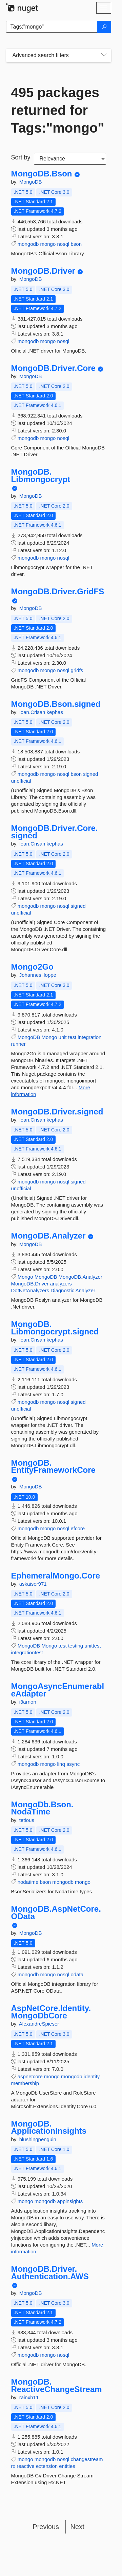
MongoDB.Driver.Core (53, 368)
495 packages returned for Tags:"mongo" (57, 110)
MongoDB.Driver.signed (57, 1111)
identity (92, 2076)
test (72, 1037)
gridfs (76, 670)
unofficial (21, 781)
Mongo (49, 1037)
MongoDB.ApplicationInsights (49, 2127)
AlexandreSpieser (39, 2024)
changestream (86, 2459)
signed (90, 774)
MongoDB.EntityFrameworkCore (53, 1466)
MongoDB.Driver (43, 271)
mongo (48, 244)
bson (76, 244)
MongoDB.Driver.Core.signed (54, 831)
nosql (63, 244)
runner (18, 1044)
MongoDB (30, 182)
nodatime (28, 1882)
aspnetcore (30, 2076)
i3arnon (27, 1702)
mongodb (28, 244)
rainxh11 (29, 2397)
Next (77, 2526)
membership (25, 2083)
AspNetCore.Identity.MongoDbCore (51, 2011)
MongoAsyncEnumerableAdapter (57, 1690)
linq (61, 1764)
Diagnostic (62, 1290)
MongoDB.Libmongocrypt (40, 475)
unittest (92, 1646)
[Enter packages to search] (51, 27)
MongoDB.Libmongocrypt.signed (55, 1327)
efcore (77, 1528)
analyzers (61, 1283)
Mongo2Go (32, 967)
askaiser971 (33, 1584)
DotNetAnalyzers (30, 1290)
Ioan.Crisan (33, 712)
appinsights (70, 2201)
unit (63, 1037)
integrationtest (27, 1652)
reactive (26, 2466)
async (73, 1764)
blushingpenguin (37, 2139)
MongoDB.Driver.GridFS (57, 591)
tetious (26, 1820)
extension (47, 2466)
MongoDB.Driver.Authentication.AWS (50, 2272)
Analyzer (85, 1290)
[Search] (104, 27)
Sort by (20, 157)
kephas (55, 712)
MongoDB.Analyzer (48, 1236)
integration (89, 1037)
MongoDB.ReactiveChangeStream (56, 2385)
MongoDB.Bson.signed (56, 704)
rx (13, 2466)
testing (75, 1646)
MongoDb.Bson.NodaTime (42, 1808)
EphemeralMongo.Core (55, 1576)
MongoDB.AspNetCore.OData (56, 1912)
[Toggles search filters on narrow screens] (103, 55)
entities (67, 2466)
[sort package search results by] (70, 159)
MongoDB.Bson (41, 173)
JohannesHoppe (37, 975)
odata (76, 1974)
